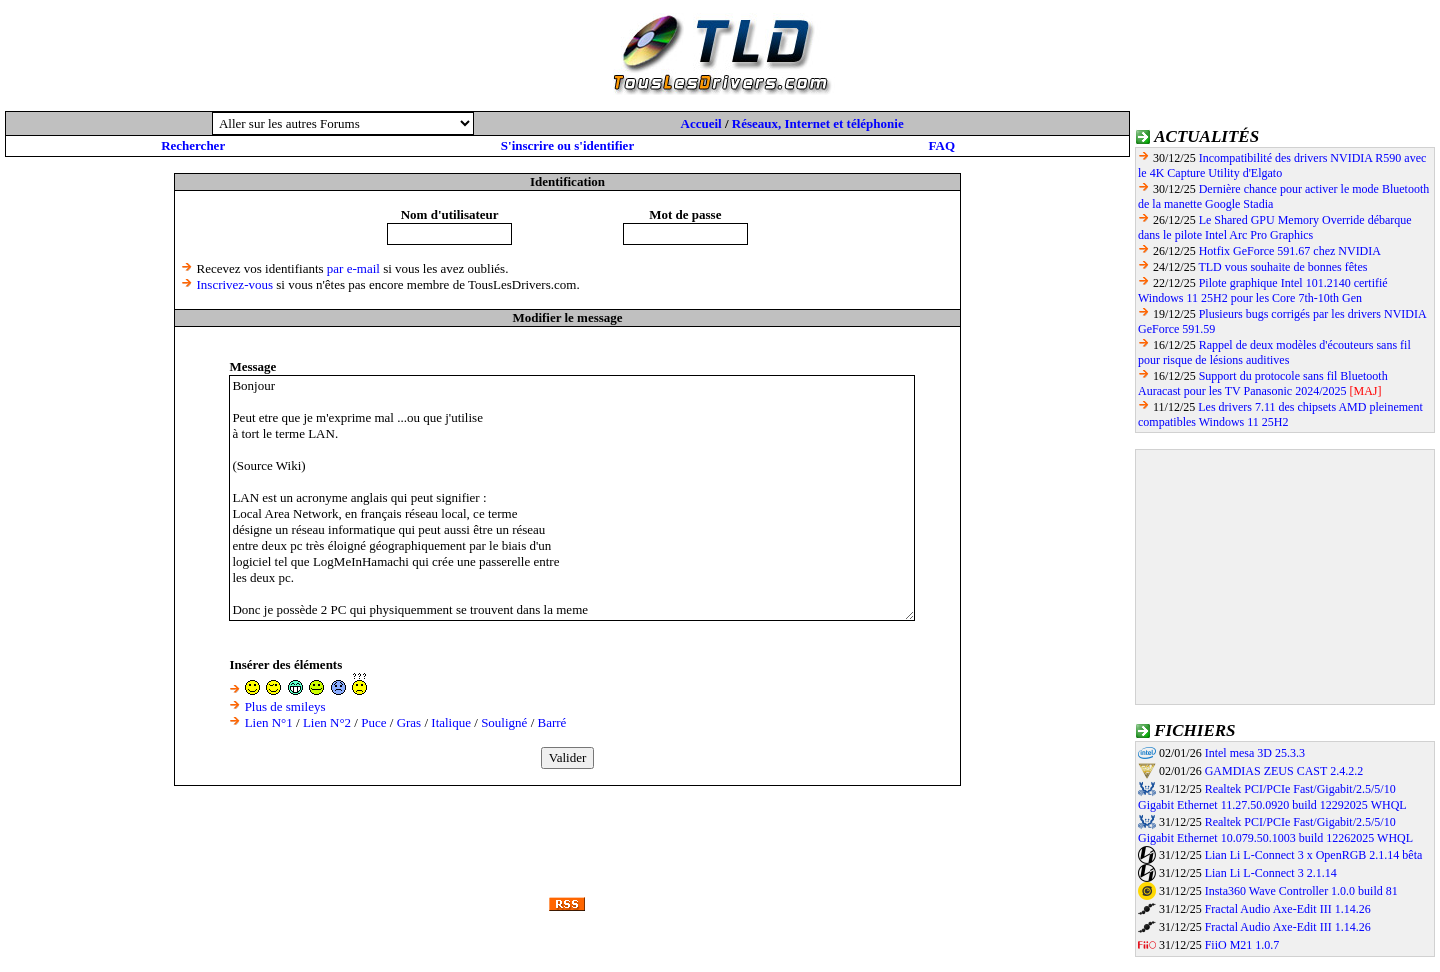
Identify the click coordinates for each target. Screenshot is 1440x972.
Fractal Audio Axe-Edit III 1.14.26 (1288, 909)
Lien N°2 (327, 722)
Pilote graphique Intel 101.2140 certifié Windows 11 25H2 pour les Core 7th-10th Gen (1263, 290)
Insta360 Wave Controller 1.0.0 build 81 (1301, 891)
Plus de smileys (285, 706)
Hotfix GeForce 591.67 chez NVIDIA (1290, 251)
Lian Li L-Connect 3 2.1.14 (1271, 873)
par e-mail (353, 268)
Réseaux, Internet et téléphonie (818, 123)
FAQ (942, 145)
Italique (451, 722)
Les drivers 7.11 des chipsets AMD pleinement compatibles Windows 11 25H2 (1280, 414)
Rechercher (193, 145)
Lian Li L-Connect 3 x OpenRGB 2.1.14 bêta (1314, 855)
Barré (552, 722)
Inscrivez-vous (235, 284)
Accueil (701, 123)
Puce (373, 722)
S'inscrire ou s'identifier (567, 145)
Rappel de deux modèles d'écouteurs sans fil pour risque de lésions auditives (1274, 352)
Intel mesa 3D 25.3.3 (1255, 753)
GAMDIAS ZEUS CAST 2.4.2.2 (1284, 771)
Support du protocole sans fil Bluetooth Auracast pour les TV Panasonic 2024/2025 (1263, 383)
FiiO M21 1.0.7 (1242, 945)
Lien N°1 (269, 722)
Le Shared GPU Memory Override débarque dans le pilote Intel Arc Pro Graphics (1275, 227)
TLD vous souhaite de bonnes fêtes (1282, 267)
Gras (409, 722)
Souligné (504, 722)
